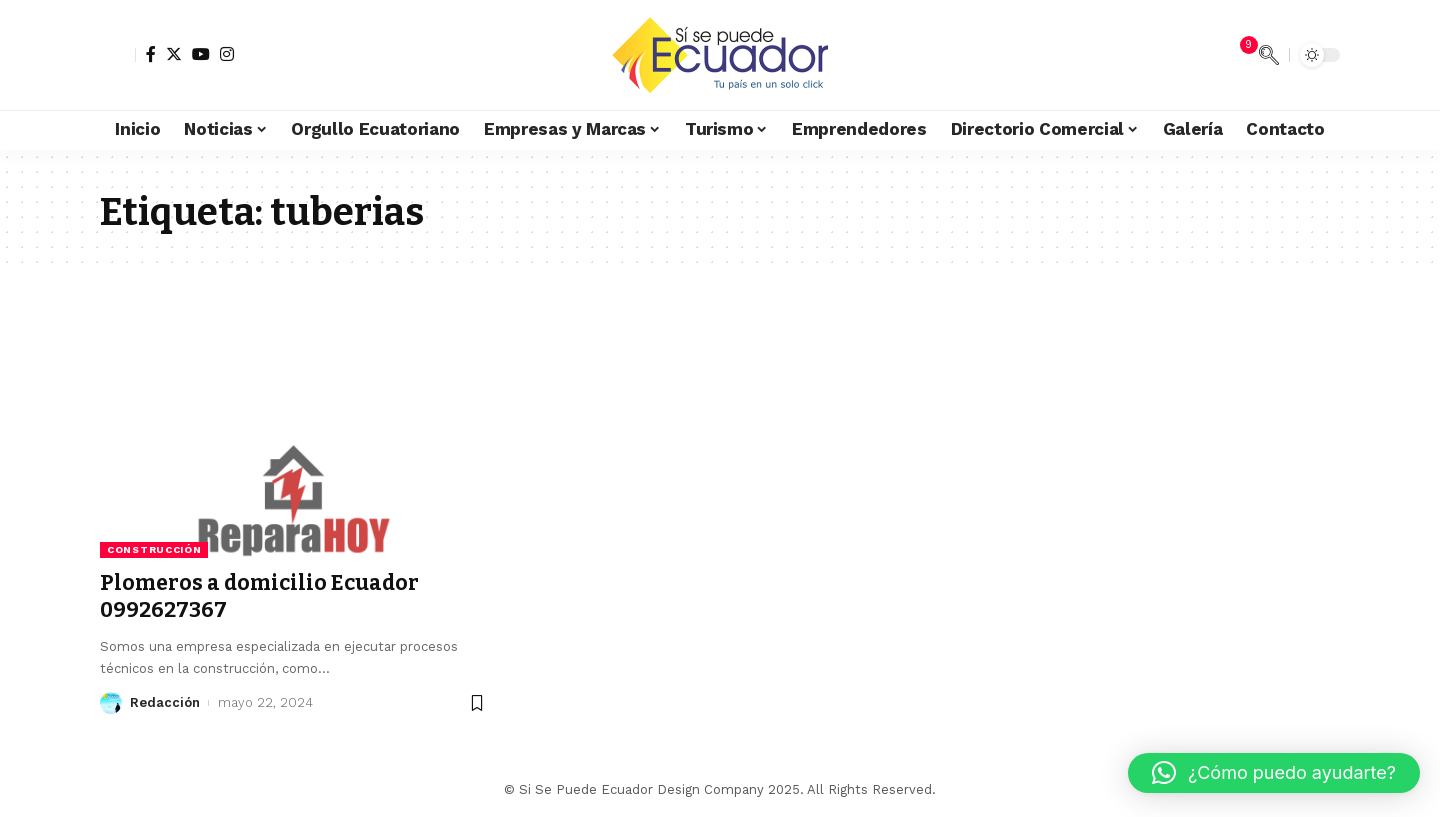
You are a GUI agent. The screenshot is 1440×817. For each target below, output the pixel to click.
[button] (1274, 773)
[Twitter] (174, 54)
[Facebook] (151, 54)
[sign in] (118, 55)
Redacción (165, 702)
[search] (1269, 55)
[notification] (1239, 55)
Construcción (154, 549)
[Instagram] (227, 54)
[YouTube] (201, 54)
